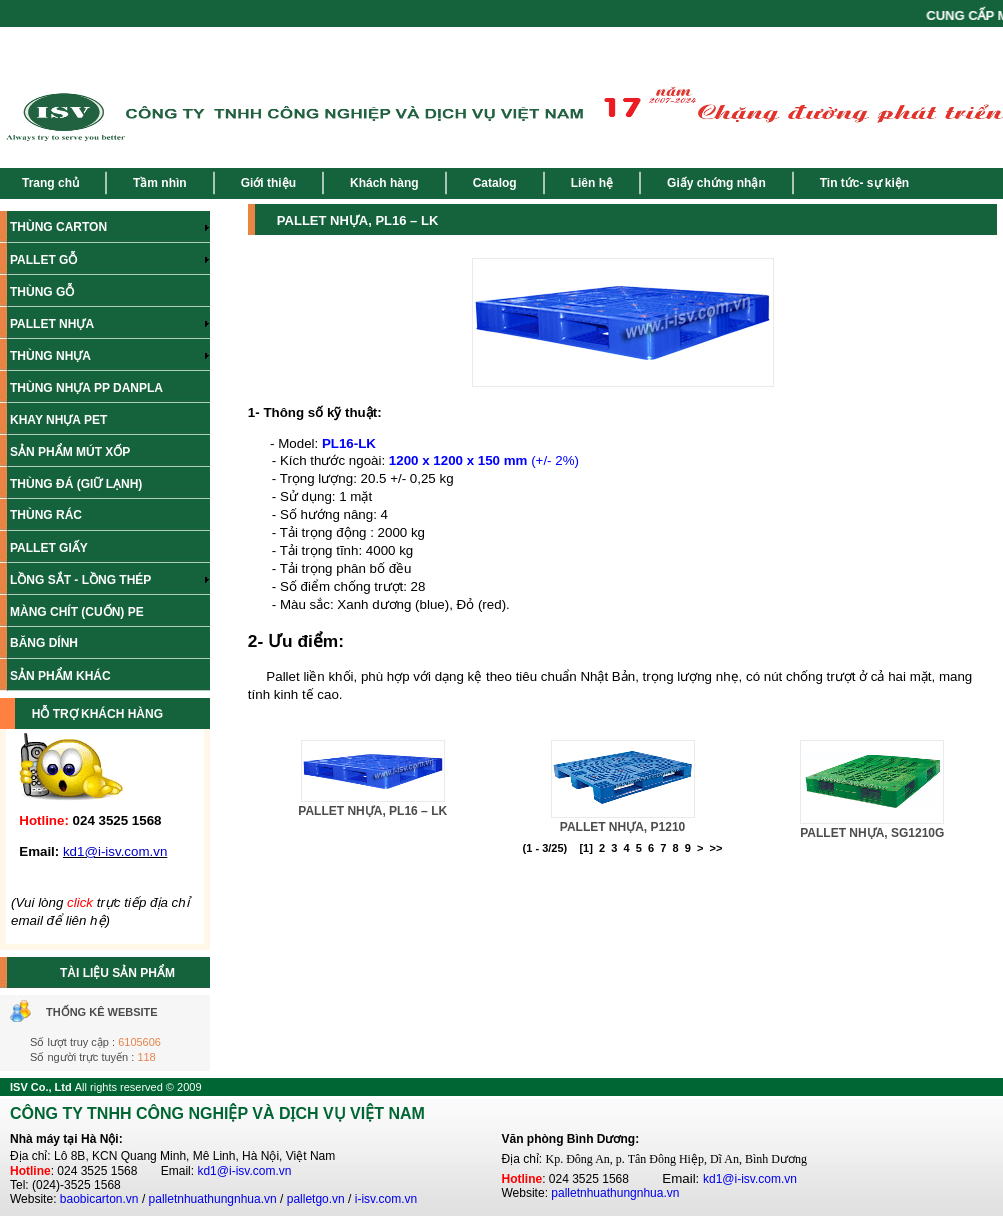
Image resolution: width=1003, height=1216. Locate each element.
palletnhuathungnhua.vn (213, 1199)
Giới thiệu (268, 183)
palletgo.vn (316, 1199)
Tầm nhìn (160, 183)
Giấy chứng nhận (716, 183)
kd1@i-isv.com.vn (244, 1171)
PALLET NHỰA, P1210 (622, 827)
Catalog (495, 183)
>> (716, 848)
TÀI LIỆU (86, 973)
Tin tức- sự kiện (864, 183)
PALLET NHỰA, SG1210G (872, 833)
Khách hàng (384, 183)
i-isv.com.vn (386, 1199)
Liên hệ (592, 183)
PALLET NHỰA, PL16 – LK (372, 811)
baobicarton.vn (99, 1199)
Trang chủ (50, 183)
